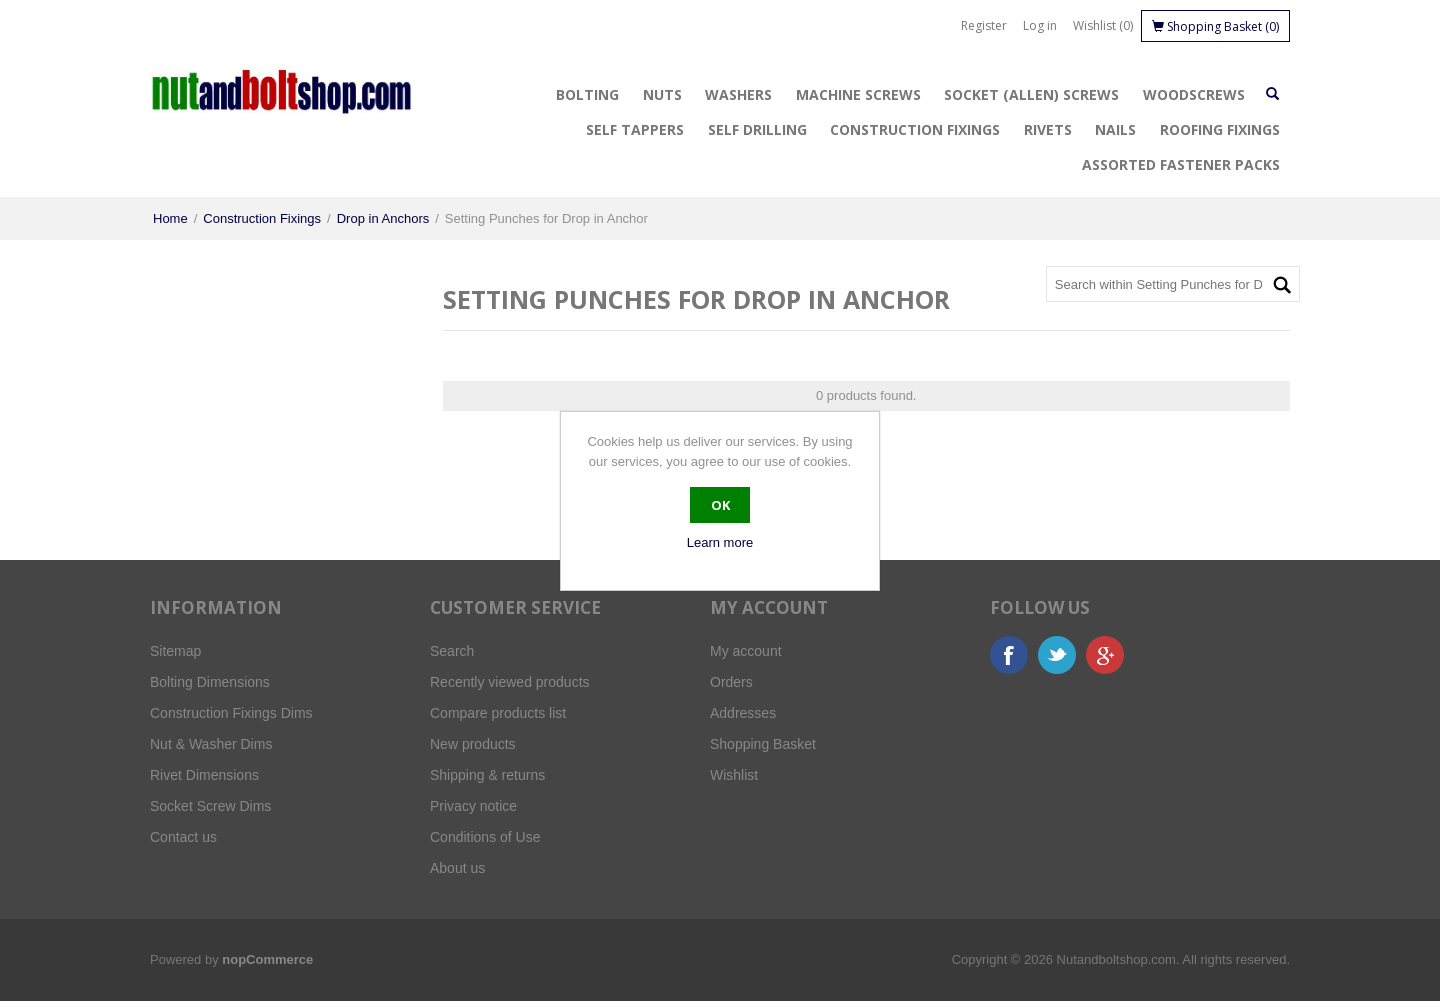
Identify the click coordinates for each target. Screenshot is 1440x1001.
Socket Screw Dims (210, 806)
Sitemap (175, 651)
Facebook (1009, 655)
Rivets (1048, 129)
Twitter (1057, 655)
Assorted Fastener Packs (1181, 164)
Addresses (743, 713)
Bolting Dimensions (210, 682)
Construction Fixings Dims (231, 713)
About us (457, 868)
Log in (1040, 25)
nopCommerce (267, 959)
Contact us (183, 837)
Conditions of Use (485, 837)
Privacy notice (473, 806)
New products (473, 744)
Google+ (1105, 655)
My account (746, 651)
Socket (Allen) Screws (1031, 94)
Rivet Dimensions (204, 775)
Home (170, 218)
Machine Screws (858, 94)
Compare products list (498, 713)
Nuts (662, 94)
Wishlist (734, 775)
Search (452, 651)
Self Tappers (635, 129)
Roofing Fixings (1220, 129)
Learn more (720, 542)
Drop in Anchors (383, 218)
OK (720, 505)
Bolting (587, 94)
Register (984, 25)
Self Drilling (757, 129)
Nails (1115, 129)
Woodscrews (1194, 94)
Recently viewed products (510, 682)
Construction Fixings (915, 129)
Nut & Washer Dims (211, 744)
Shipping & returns (487, 775)
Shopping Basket (763, 744)
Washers (738, 94)
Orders (731, 682)
